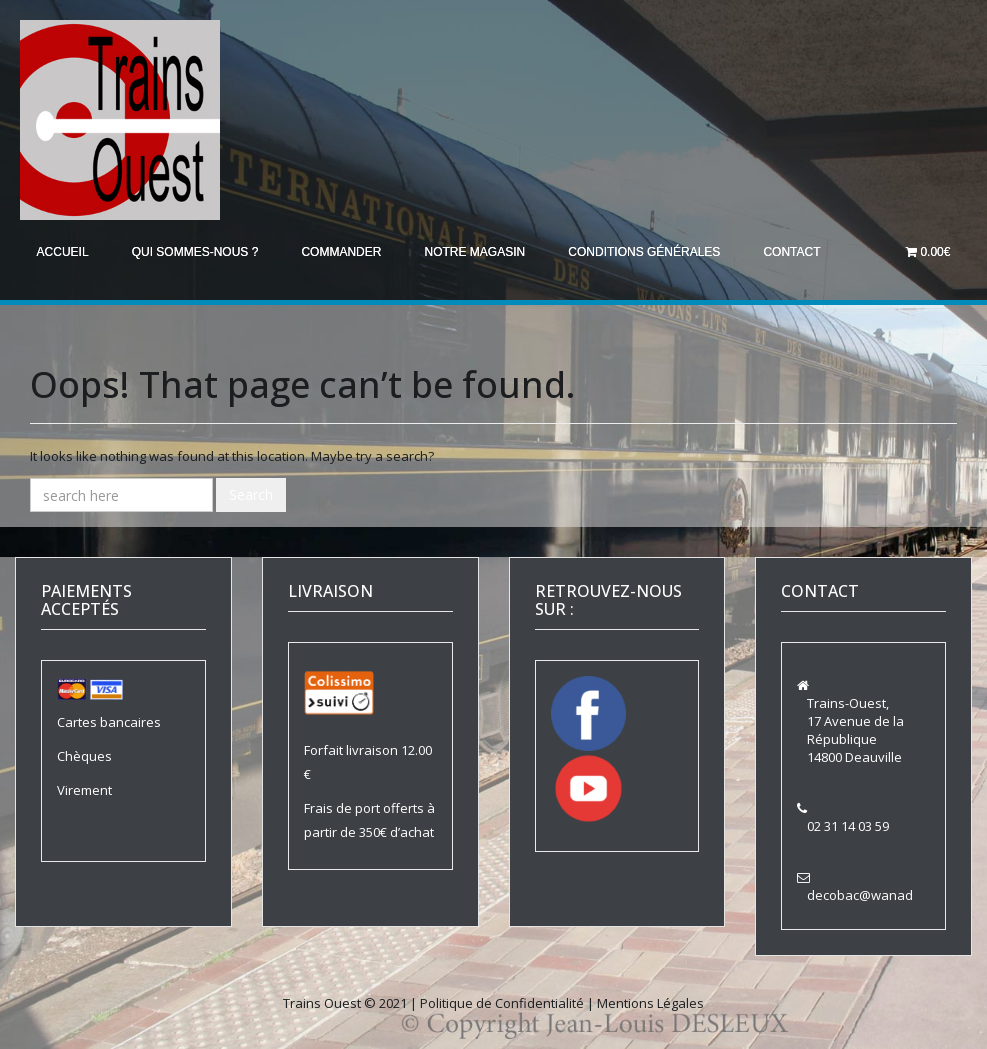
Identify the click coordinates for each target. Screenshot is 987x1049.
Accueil (64, 252)
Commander (349, 252)
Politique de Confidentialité (502, 1002)
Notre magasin (485, 252)
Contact (807, 252)
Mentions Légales (650, 1002)
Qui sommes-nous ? (199, 252)
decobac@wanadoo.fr (874, 894)
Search (251, 494)
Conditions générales (657, 252)
